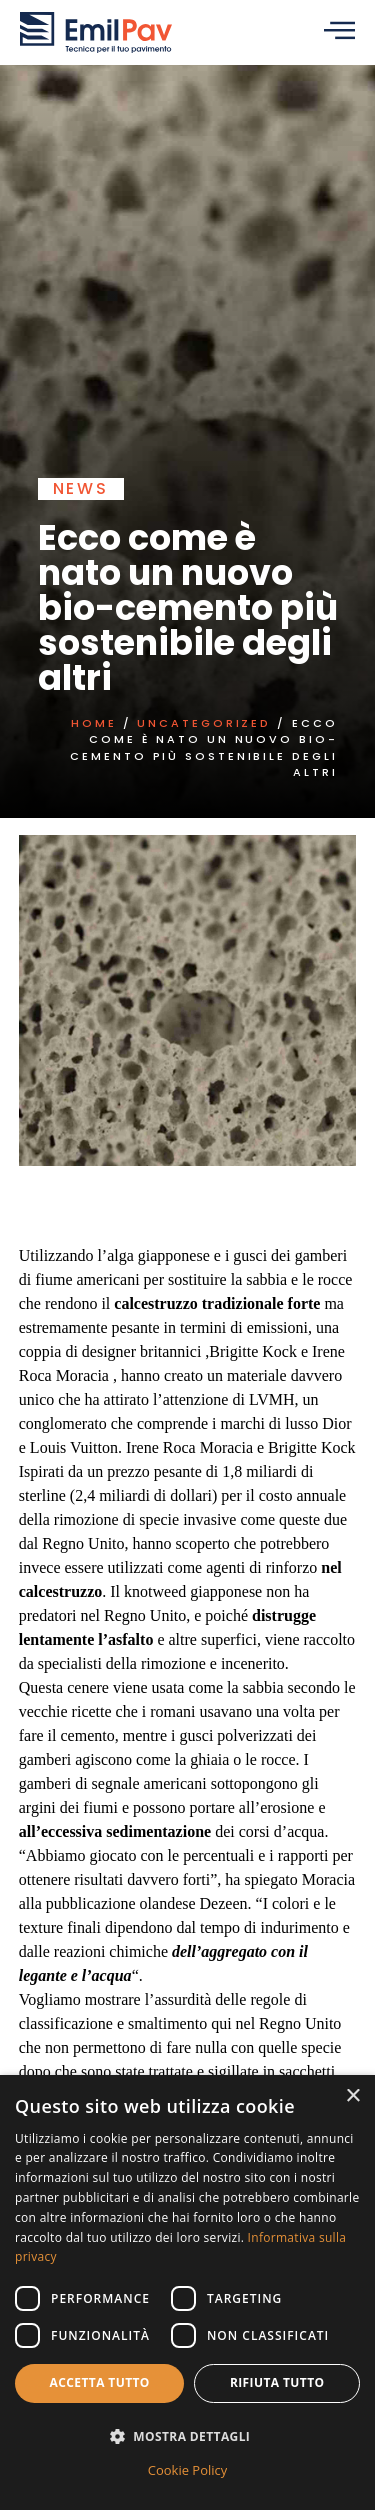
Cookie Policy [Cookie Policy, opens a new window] (188, 2470)
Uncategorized (199, 723)
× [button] (352, 2096)
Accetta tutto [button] (100, 2382)
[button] (187, 2436)
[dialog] (187, 2292)
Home (88, 723)
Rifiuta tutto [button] (277, 2382)
